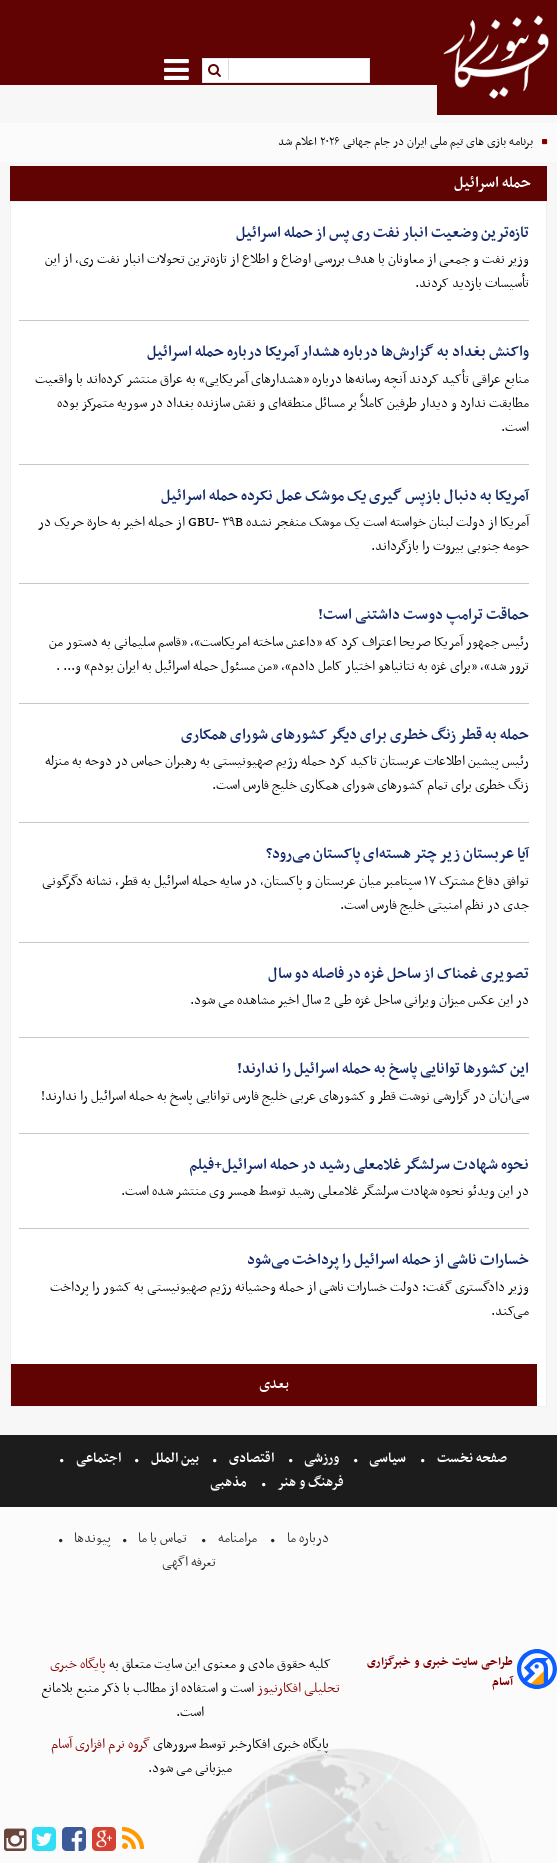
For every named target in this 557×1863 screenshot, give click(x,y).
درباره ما (308, 1538)
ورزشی (321, 1458)
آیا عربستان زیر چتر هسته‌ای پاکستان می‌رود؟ (397, 854)
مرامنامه (237, 1538)
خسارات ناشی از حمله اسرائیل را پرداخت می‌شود (388, 1260)
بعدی (274, 1384)
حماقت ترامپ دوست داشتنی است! (423, 615)
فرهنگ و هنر (311, 1482)
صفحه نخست (470, 1458)
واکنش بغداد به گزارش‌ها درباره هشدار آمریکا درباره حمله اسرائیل (338, 352)
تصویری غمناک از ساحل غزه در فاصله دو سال (398, 974)
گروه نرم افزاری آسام (100, 1744)
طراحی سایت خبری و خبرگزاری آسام (440, 1672)
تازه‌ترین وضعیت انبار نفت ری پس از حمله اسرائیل (382, 233)
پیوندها (91, 1538)
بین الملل (175, 1458)
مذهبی (230, 1482)
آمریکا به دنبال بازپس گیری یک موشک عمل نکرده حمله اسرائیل (345, 496)
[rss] (133, 1840)
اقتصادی (251, 1458)
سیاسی (387, 1458)
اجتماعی (98, 1458)
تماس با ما (162, 1538)
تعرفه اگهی (190, 1562)
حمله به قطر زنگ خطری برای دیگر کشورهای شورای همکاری (355, 735)
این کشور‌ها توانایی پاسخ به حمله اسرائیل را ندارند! (383, 1069)
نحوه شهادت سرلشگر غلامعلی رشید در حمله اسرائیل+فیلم (359, 1165)
